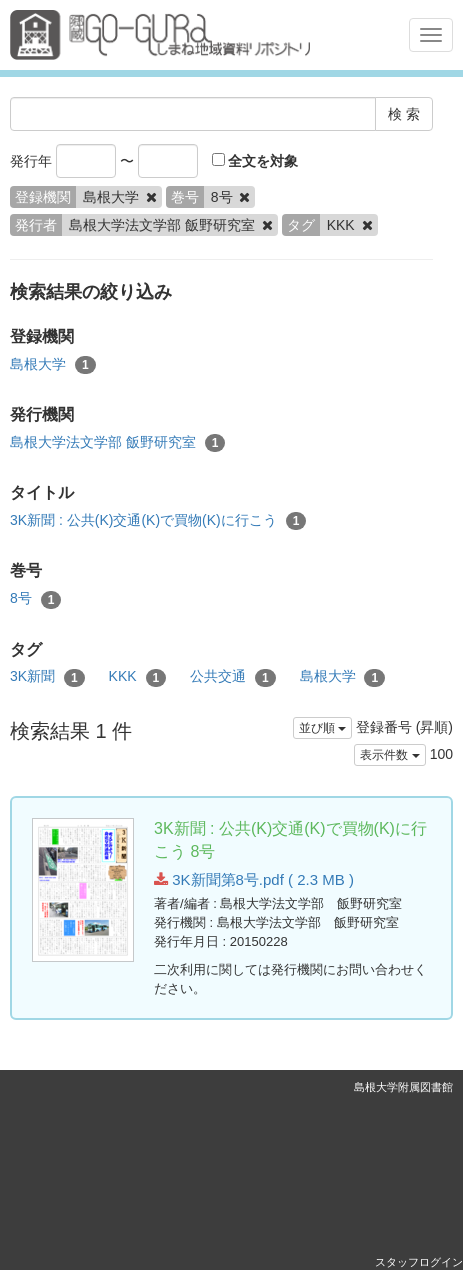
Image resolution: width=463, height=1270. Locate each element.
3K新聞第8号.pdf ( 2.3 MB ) (254, 879)
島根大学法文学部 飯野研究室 (117, 443)
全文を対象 (255, 161)
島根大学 (53, 365)
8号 (35, 599)
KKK (138, 677)
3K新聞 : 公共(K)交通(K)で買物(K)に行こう (158, 521)
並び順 (322, 728)
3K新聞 (47, 677)
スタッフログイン (419, 1262)
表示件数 (389, 755)
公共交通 (233, 677)
